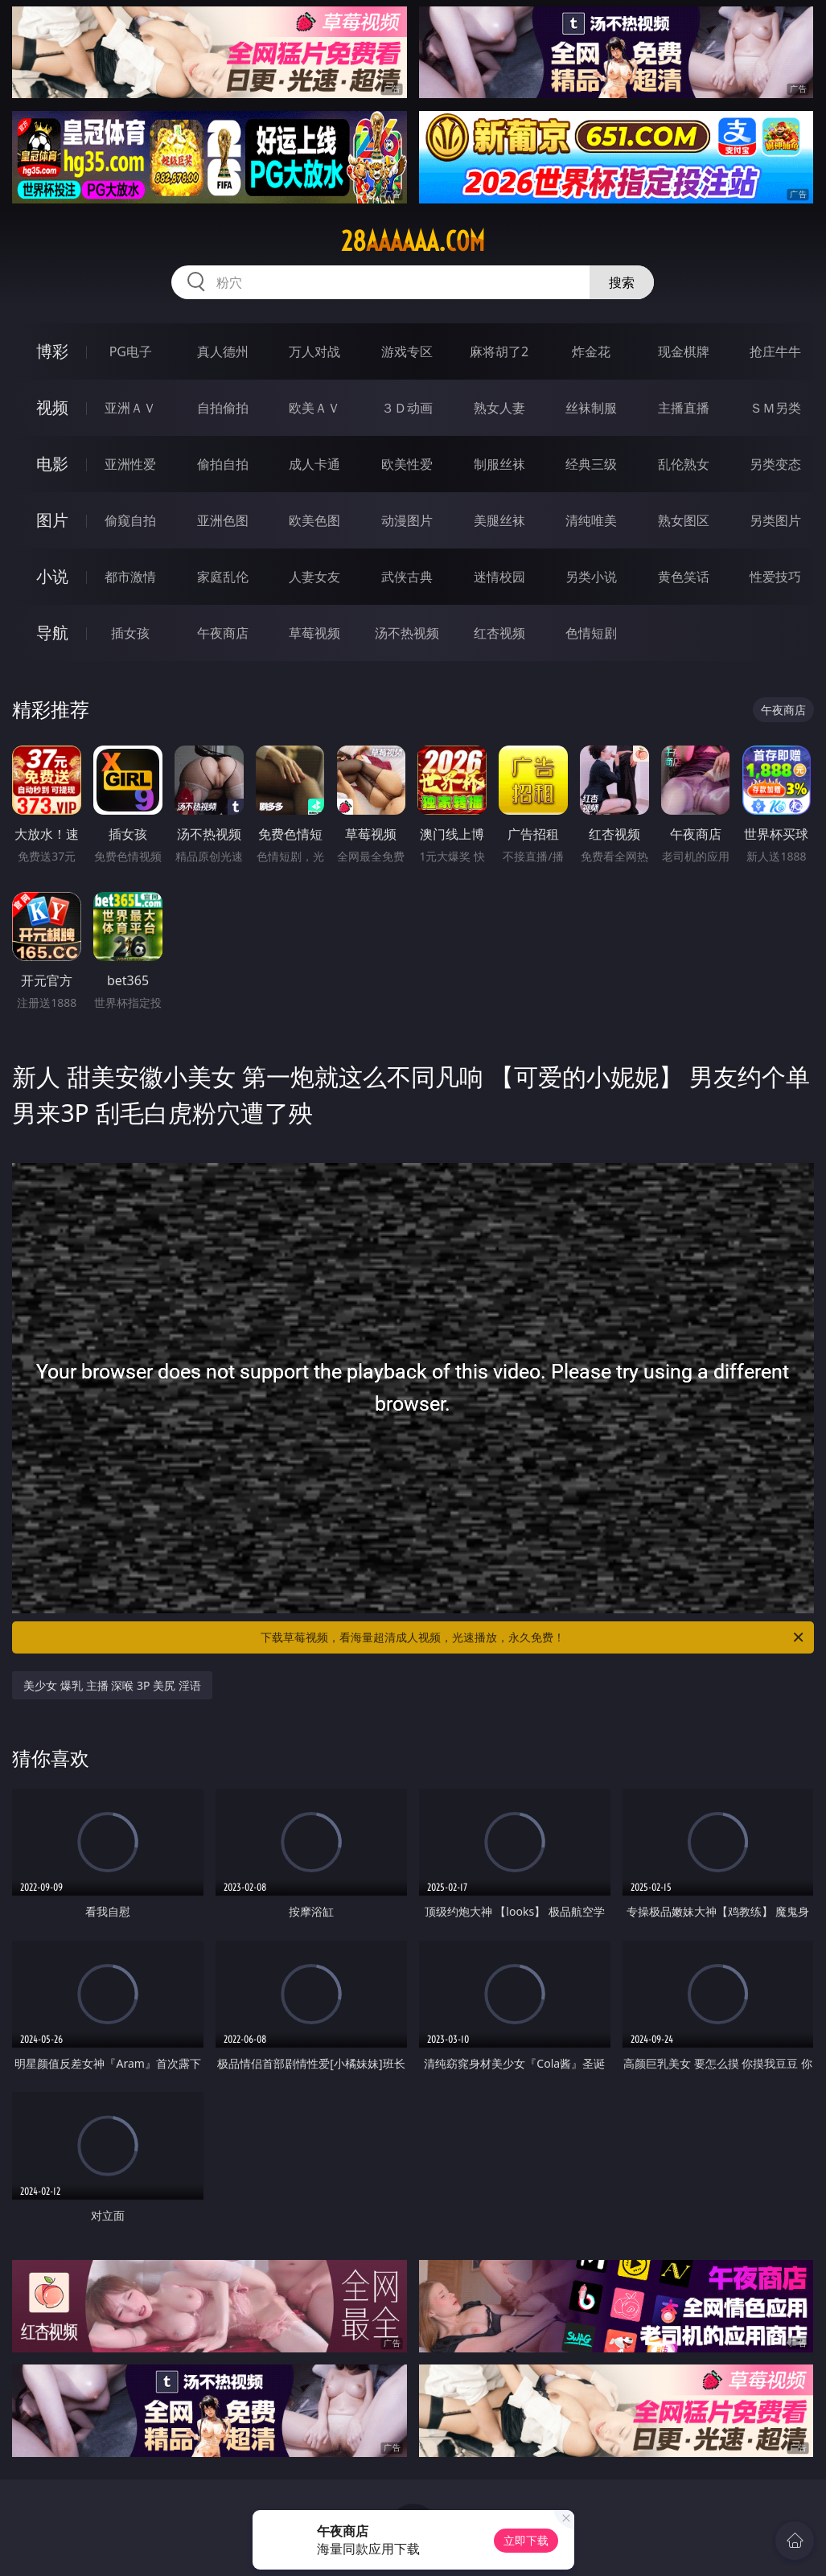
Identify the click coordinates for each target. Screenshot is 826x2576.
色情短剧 (591, 633)
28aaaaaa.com (413, 241)
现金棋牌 (683, 351)
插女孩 (130, 633)
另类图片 (775, 520)
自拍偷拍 (223, 408)
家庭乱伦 (223, 576)
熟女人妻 (499, 408)
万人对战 (314, 351)
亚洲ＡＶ (130, 408)
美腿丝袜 (499, 520)
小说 (52, 576)
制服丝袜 (499, 464)
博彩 (52, 351)
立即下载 (526, 2540)
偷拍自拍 (223, 464)
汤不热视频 (407, 633)
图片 (52, 520)
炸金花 (591, 351)
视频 (52, 407)
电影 (52, 464)
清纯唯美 (591, 520)
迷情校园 (499, 576)
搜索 (622, 282)
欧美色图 (314, 520)
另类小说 (591, 576)
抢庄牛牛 (775, 351)
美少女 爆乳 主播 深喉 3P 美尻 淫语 (111, 1685)
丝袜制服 (591, 408)
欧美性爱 (407, 464)
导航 (52, 632)
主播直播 (683, 408)
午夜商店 (223, 633)
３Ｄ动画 (407, 408)
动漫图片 (407, 520)
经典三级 (591, 464)
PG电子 (130, 351)
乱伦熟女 (683, 464)
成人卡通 (314, 464)
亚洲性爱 (130, 464)
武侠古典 (407, 576)
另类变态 (775, 464)
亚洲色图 (223, 520)
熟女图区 (683, 520)
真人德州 (223, 351)
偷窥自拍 (130, 520)
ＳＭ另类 (775, 408)
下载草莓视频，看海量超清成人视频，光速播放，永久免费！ (533, 1637)
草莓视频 (314, 633)
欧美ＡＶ (314, 408)
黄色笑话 (683, 576)
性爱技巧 (775, 576)
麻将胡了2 (499, 351)
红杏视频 (499, 633)
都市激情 (130, 576)
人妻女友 (314, 576)
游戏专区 (407, 351)
